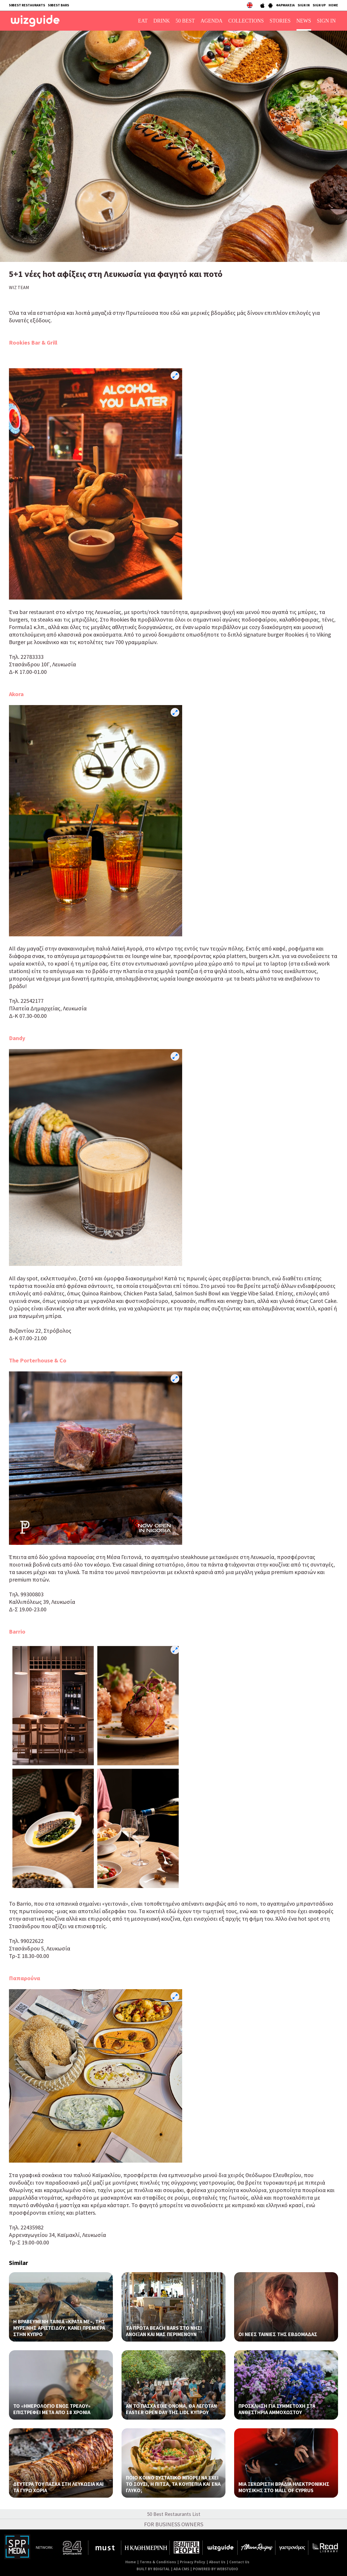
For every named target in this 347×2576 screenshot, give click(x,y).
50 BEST (185, 21)
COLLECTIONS (246, 21)
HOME (333, 5)
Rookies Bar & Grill (33, 342)
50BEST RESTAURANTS (27, 5)
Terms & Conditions (158, 2562)
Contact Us (239, 2562)
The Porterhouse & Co (37, 1360)
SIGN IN (304, 5)
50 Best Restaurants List (173, 2514)
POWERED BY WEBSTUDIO (215, 2568)
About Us (217, 2562)
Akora (16, 694)
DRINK (161, 21)
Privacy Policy (192, 2562)
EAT (143, 21)
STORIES (280, 21)
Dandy (17, 1038)
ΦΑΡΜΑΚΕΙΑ (285, 5)
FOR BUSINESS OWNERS (173, 2524)
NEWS (303, 21)
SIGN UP (319, 5)
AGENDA (212, 21)
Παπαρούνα (24, 1978)
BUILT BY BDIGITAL (153, 2568)
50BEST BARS (58, 5)
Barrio (17, 1631)
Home (130, 2562)
